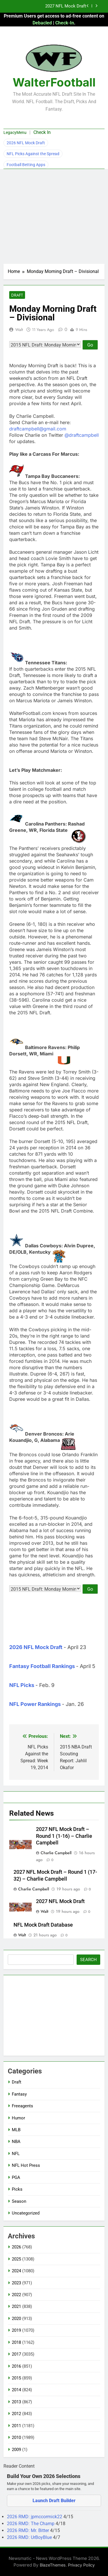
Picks (17, 2189)
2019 (16, 2330)
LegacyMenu (14, 132)
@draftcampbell (82, 435)
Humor (18, 2118)
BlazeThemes (53, 2564)
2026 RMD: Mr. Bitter (28, 2530)
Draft (17, 295)
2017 (16, 2354)
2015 (16, 2378)
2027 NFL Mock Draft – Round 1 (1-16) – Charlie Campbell (64, 1836)
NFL (16, 2153)
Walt (19, 329)
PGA (16, 2177)
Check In (42, 132)
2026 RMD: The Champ (31, 2523)
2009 (16, 2449)
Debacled (42, 23)
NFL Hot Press (26, 2165)
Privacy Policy (81, 2564)
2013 (16, 2401)
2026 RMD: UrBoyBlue (30, 2537)
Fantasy (19, 2094)
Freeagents (22, 2105)
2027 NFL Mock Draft (65, 6)
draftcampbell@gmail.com (37, 429)
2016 (16, 2366)
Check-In (64, 23)
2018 (16, 2342)
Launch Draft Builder (54, 2500)
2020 (16, 2318)
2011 (16, 2425)
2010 (16, 2437)
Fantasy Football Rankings (42, 1666)
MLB (16, 2129)
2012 (16, 2413)
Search (88, 1959)
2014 (16, 2389)
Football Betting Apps (26, 164)
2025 (16, 2259)
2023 (16, 2282)
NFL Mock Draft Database (43, 1925)
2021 (16, 2306)
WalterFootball (54, 82)
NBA (16, 2141)
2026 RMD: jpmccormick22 (35, 2516)
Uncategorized (25, 2213)
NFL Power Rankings (35, 1704)
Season (19, 2201)
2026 (16, 2247)
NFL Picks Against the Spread (33, 153)
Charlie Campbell (56, 1853)
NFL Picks (21, 1685)
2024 (16, 2270)
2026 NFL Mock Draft (26, 143)
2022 (16, 2294)
